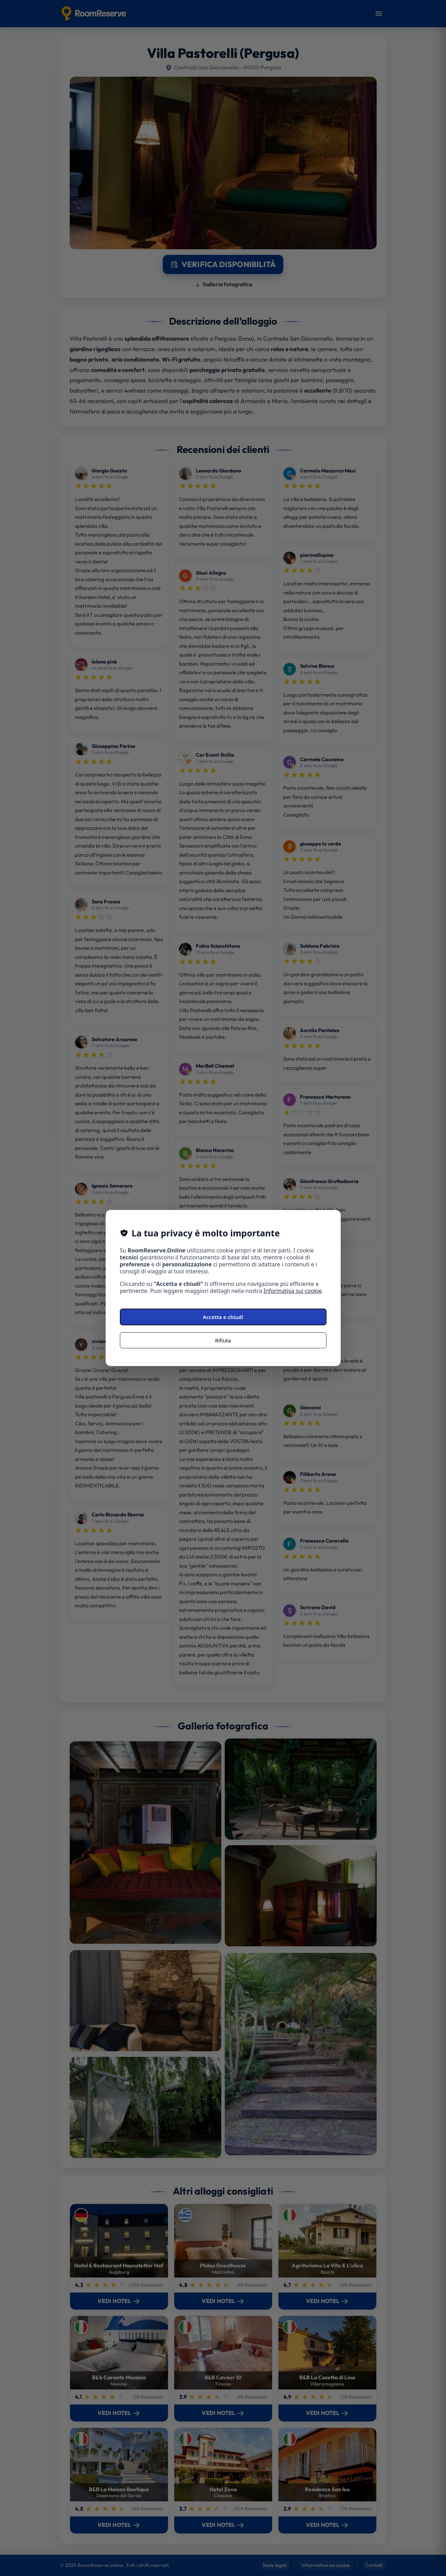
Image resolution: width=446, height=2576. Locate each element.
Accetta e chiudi (223, 1316)
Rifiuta (223, 1340)
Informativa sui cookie (293, 1291)
